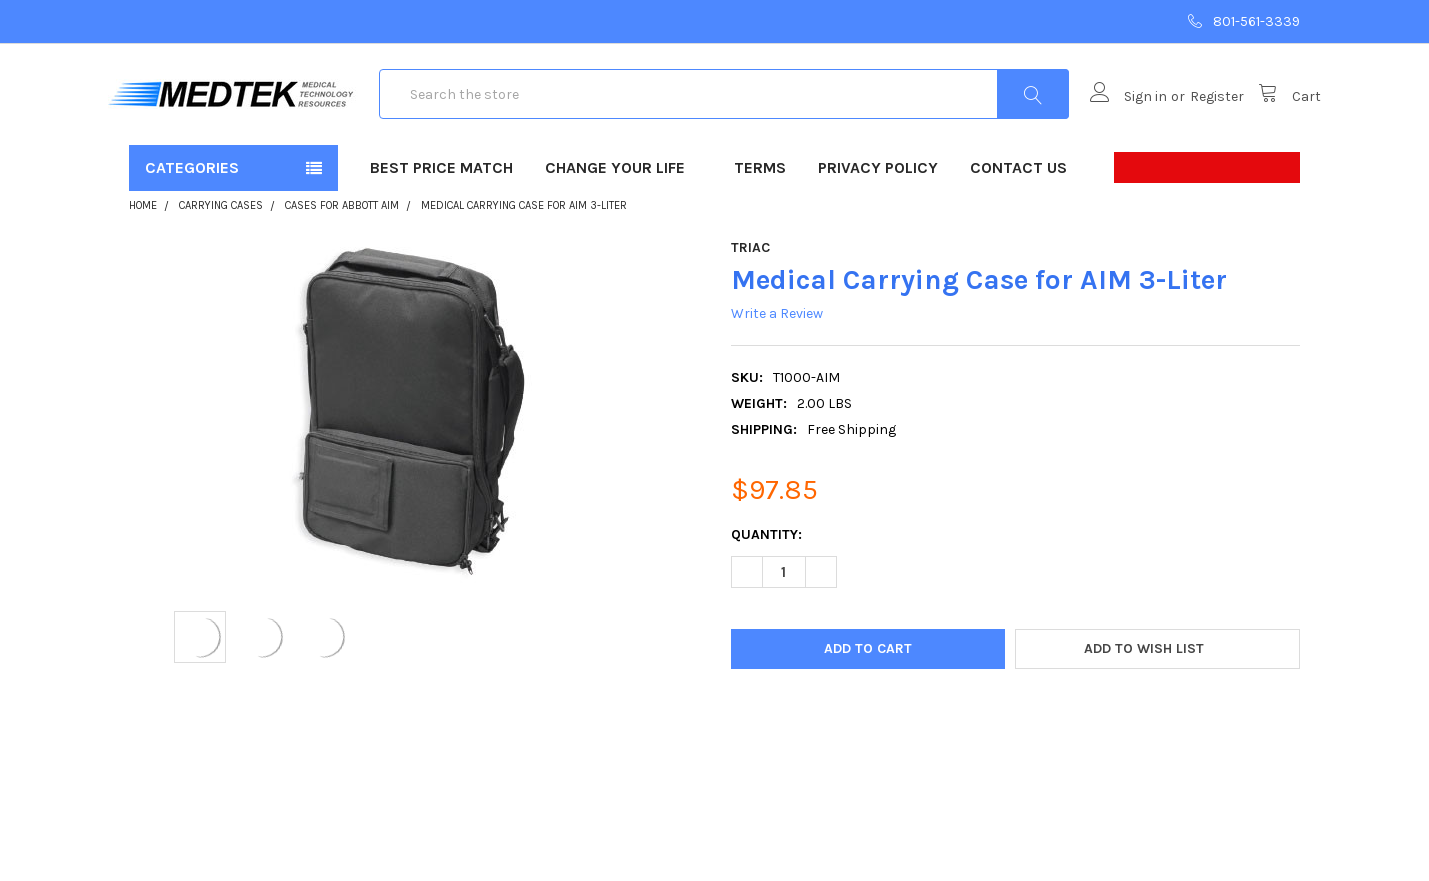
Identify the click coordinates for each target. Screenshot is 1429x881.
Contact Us (1018, 230)
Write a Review (777, 376)
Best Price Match (441, 230)
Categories (192, 230)
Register (1196, 128)
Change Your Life (623, 230)
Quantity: (766, 597)
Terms (760, 230)
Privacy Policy (878, 230)
